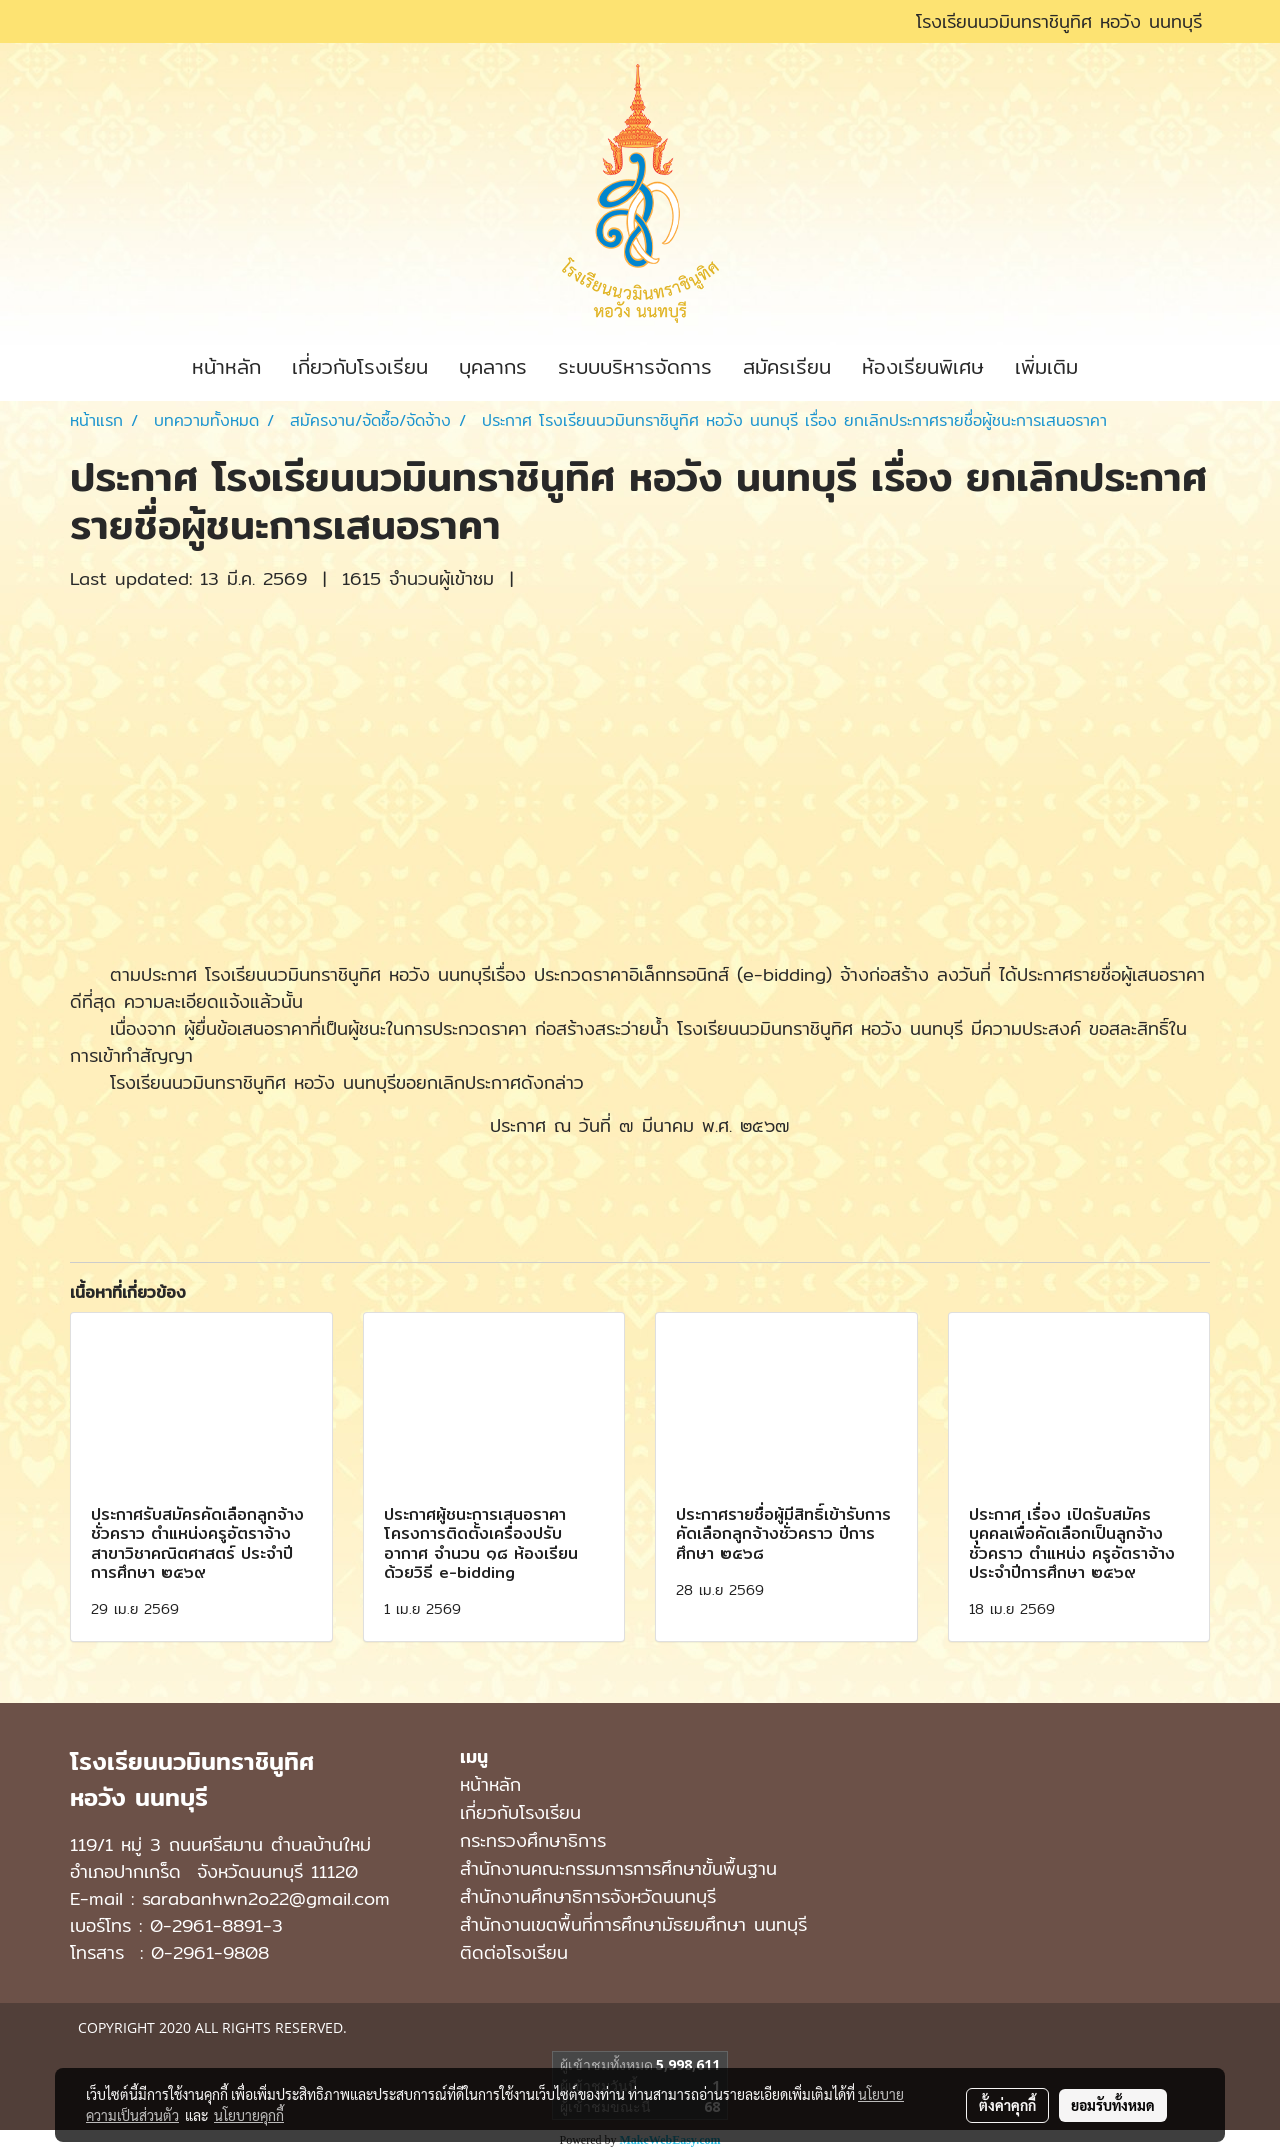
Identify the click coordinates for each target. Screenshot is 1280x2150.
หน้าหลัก (226, 366)
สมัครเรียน (787, 366)
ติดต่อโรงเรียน (514, 1952)
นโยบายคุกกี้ (249, 2115)
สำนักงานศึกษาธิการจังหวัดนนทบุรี (588, 1896)
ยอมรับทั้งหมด (1113, 2105)
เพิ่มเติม (1046, 366)
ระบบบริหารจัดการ (635, 366)
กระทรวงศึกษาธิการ (533, 1840)
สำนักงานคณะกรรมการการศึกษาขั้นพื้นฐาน (618, 1868)
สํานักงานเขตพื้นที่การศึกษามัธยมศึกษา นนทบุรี (633, 1924)
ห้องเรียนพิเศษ (923, 366)
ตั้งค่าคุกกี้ (1007, 2105)
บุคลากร (493, 366)
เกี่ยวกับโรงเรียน (360, 366)
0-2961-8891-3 (216, 1925)
